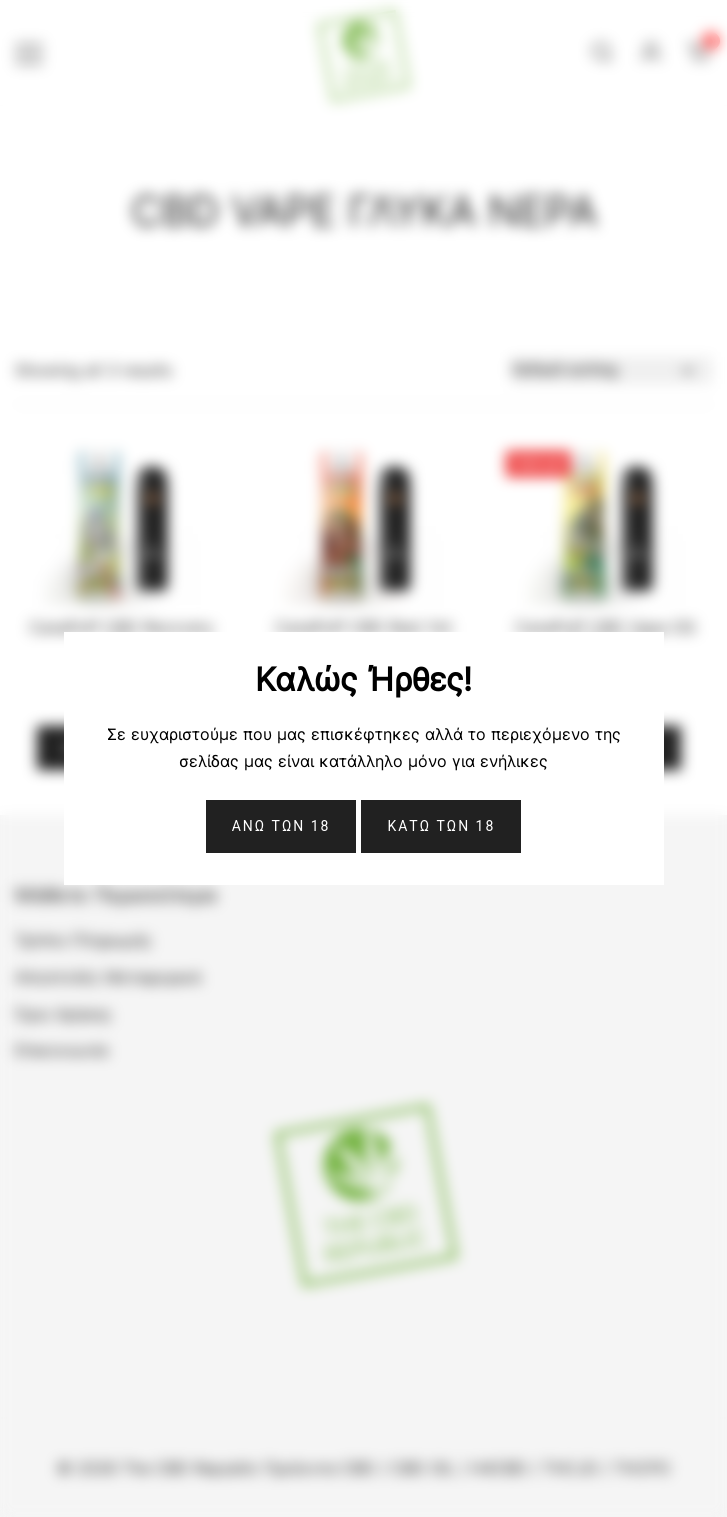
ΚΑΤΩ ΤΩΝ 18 (441, 826)
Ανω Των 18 (281, 826)
